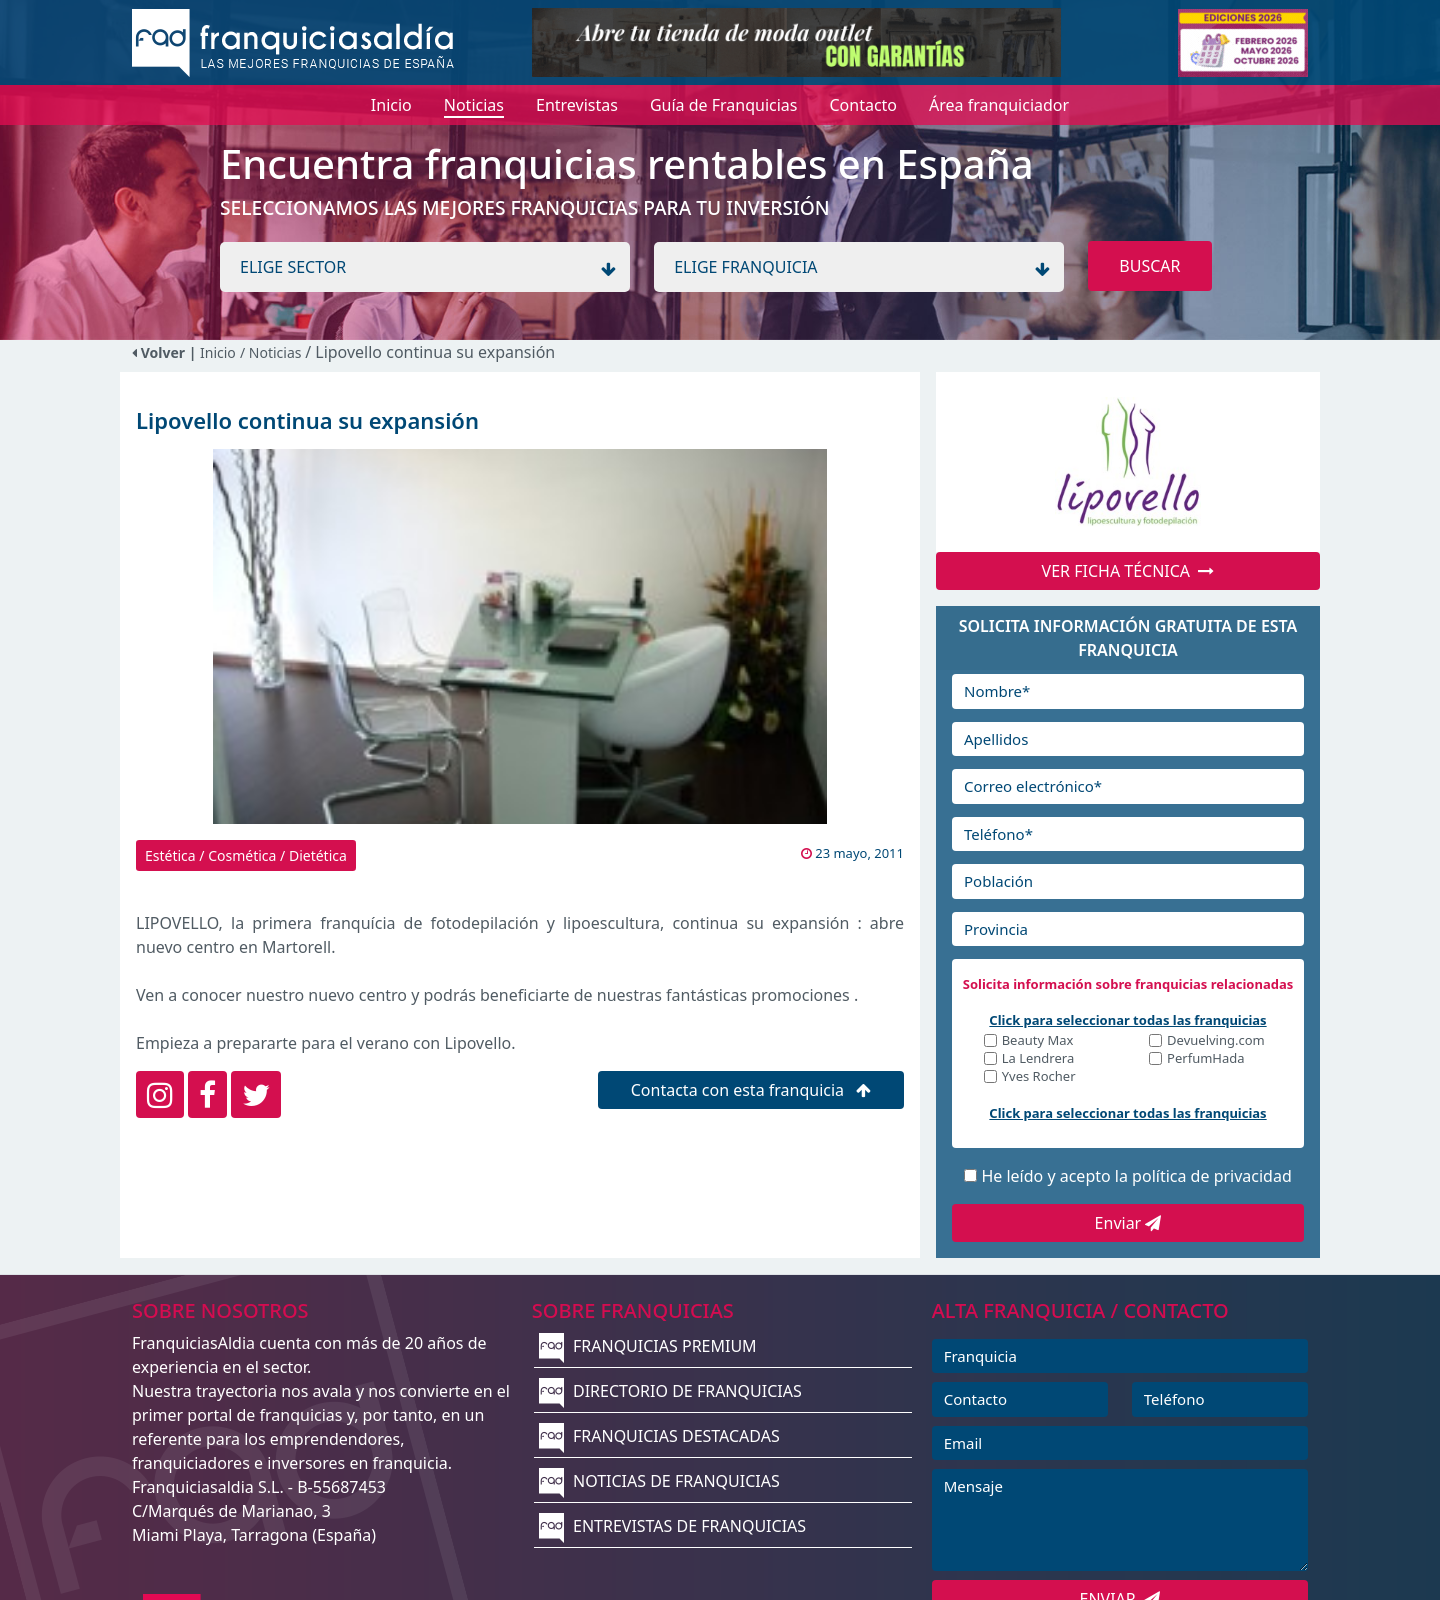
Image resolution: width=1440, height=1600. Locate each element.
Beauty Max (1038, 1041)
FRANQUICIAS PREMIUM (648, 1346)
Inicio (218, 352)
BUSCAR (1149, 266)
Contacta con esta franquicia (751, 1090)
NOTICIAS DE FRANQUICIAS (659, 1481)
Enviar (1128, 1223)
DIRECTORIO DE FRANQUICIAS (670, 1391)
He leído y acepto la (1136, 1176)
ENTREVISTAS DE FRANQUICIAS (672, 1526)
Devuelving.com (1216, 1041)
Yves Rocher (1039, 1077)
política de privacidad (1212, 1176)
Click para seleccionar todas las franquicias (1127, 1020)
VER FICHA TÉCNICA (1128, 571)
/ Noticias (272, 352)
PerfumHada (1205, 1059)
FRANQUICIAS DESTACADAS (659, 1436)
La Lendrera (1038, 1059)
